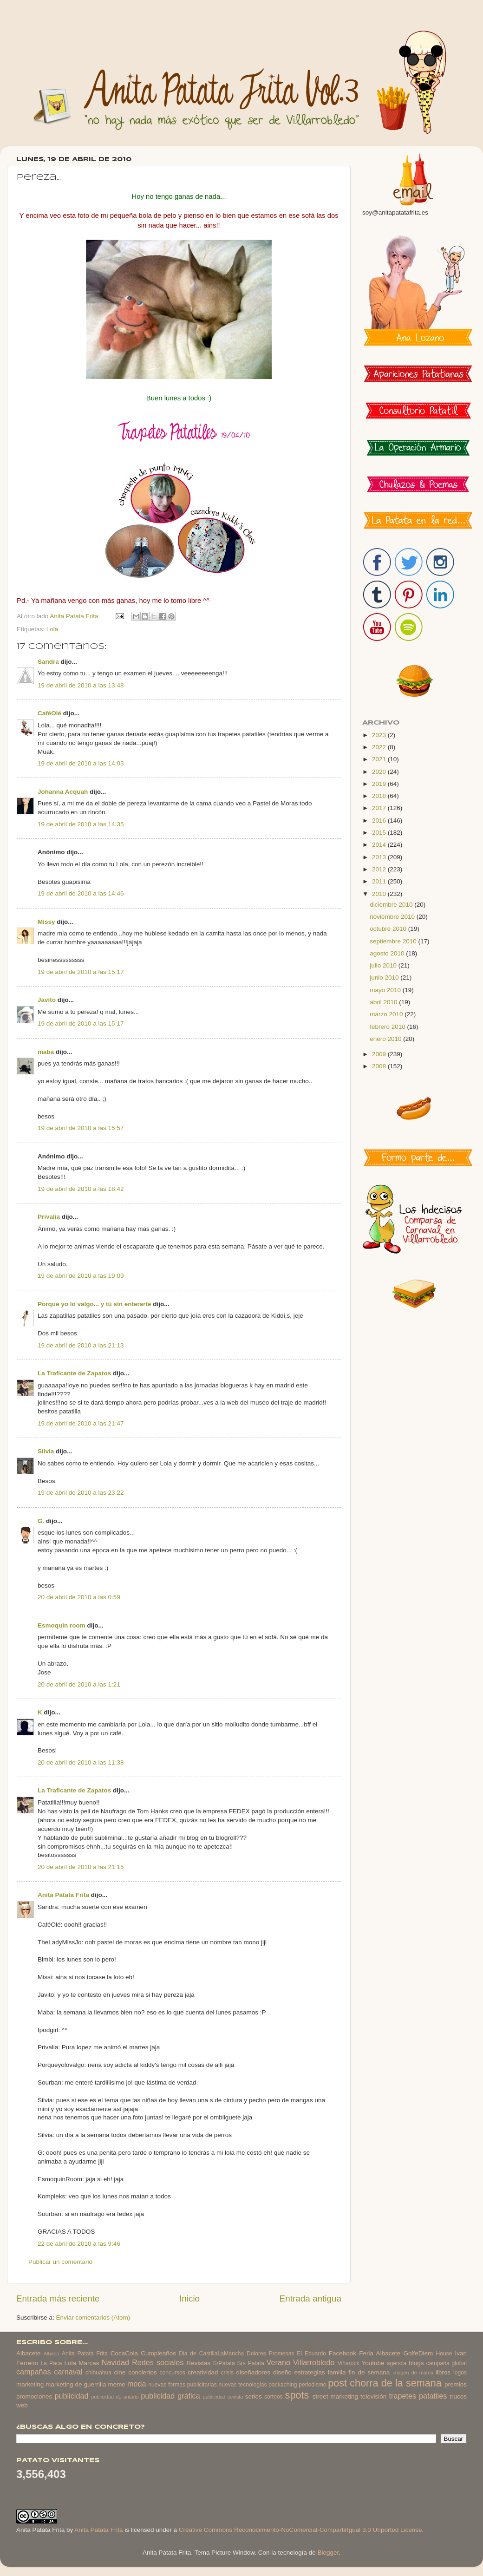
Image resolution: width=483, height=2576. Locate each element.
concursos (172, 2372)
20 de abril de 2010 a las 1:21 (79, 1684)
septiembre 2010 (394, 941)
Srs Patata (250, 2363)
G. (41, 1520)
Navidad (115, 2362)
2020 (380, 771)
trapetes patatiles (418, 2396)
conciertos (142, 2372)
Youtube (373, 2363)
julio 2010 (384, 965)
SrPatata (224, 2363)
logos (460, 2372)
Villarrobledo (314, 2362)
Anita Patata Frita (63, 1894)
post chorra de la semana (385, 2383)
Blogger (328, 2552)
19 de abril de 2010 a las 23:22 (81, 1492)
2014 (380, 844)
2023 (380, 735)
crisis (227, 2372)
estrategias (309, 2372)
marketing (30, 2384)
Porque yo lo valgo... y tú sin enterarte (94, 1304)
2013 (380, 857)
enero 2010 (386, 1038)
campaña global (446, 2363)
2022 (380, 747)
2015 (380, 832)
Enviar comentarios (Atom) (93, 2317)
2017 (380, 807)
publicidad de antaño (115, 2396)
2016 (380, 820)
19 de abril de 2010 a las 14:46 (81, 893)
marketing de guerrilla (76, 2384)
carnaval (68, 2371)
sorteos (273, 2396)
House (444, 2353)
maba (46, 1051)
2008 (380, 1066)
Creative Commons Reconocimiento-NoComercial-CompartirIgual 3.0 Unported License (300, 2529)
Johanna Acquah (64, 791)
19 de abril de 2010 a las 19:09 (81, 1275)
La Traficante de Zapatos (74, 1373)
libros (443, 2372)
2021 (380, 759)
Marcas (88, 2363)
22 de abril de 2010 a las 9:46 (79, 2243)
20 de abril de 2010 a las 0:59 (79, 1597)
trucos (458, 2396)
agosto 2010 (388, 953)
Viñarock (348, 2363)
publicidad (71, 2396)
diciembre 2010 (392, 904)
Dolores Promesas (270, 2353)
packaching (282, 2384)
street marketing (335, 2396)
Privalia (49, 1216)
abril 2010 (384, 1002)
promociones (34, 2396)
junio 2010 (385, 977)
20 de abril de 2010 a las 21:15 (81, 1866)
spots (297, 2395)
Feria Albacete (379, 2353)
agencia (397, 2363)
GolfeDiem (418, 2353)
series (253, 2396)
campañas (33, 2371)
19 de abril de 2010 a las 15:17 (81, 971)
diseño (282, 2372)
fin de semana (369, 2372)
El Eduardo (311, 2353)
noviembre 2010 (393, 916)
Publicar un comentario (60, 2261)
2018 (380, 795)
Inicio (189, 2298)
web (22, 2405)
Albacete (28, 2353)
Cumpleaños (158, 2353)
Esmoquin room (61, 1625)
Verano (278, 2362)
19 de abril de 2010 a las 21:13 (81, 1345)
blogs (416, 2363)
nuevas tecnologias (242, 2384)
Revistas (198, 2363)
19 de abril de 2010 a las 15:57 (81, 1128)
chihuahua (98, 2372)
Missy (46, 921)
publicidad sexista (223, 2396)
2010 (380, 893)
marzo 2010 (387, 1014)
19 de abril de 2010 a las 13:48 (81, 685)
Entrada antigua (310, 2298)
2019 (380, 783)
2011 (380, 881)
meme (117, 2384)
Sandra (48, 661)
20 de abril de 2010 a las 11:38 (81, 1762)
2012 (380, 869)
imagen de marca (412, 2372)
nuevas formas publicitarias (182, 2384)
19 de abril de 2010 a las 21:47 (81, 1423)
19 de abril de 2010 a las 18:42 (81, 1188)
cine (120, 2372)
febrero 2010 (388, 1026)
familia (337, 2372)
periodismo (312, 2384)
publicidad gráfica (170, 2396)
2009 (380, 1054)
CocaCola (124, 2353)
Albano (51, 2353)
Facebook (342, 2353)
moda (136, 2384)
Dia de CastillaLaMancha (211, 2353)
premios (455, 2384)
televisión (373, 2396)
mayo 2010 (386, 990)
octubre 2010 (389, 928)
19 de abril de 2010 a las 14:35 (81, 824)
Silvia (46, 1451)
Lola (52, 629)
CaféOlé (49, 713)
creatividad (203, 2372)
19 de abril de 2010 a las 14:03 (81, 763)
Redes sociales (157, 2362)
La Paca (51, 2363)
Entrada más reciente (58, 2298)
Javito (47, 999)
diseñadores (253, 2372)
